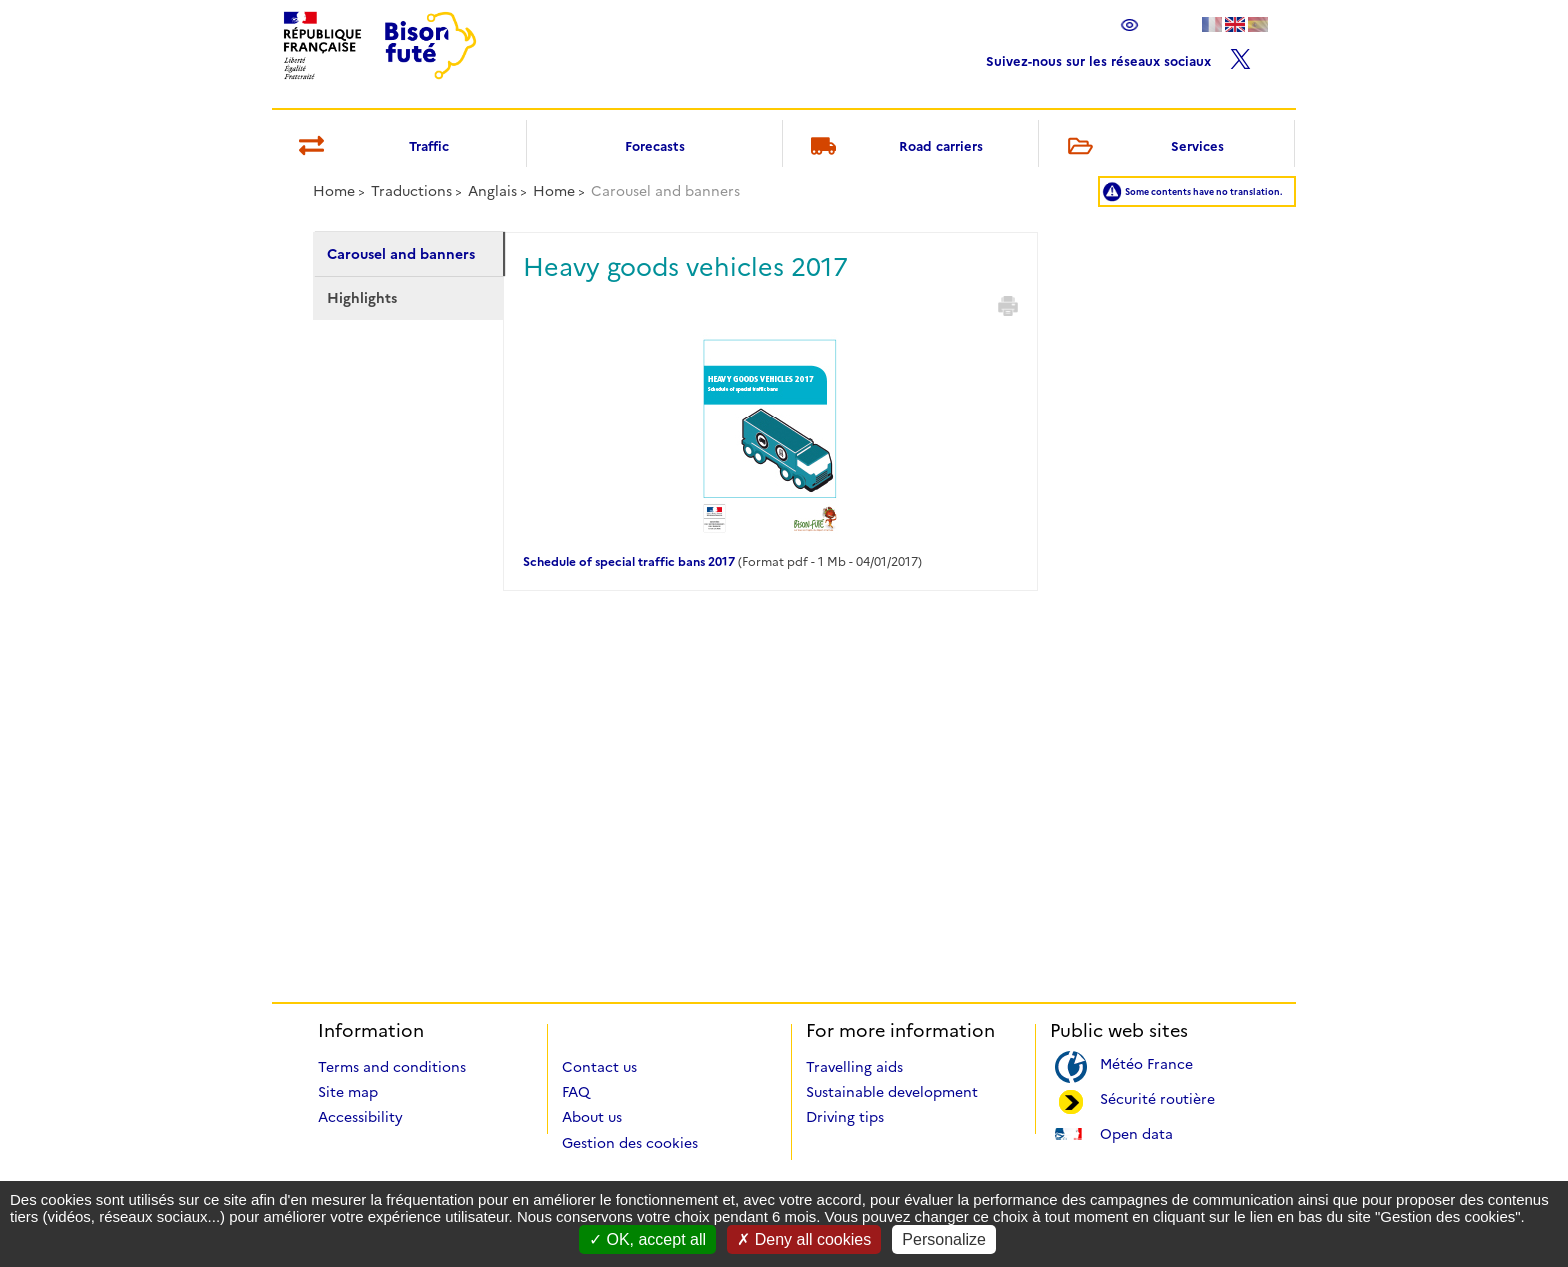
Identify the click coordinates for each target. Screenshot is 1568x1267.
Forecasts (655, 146)
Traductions (411, 191)
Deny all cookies (804, 1239)
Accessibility (360, 1117)
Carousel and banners (401, 254)
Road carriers (894, 147)
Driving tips (845, 1117)
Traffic (371, 147)
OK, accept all (647, 1239)
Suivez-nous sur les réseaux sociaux (1118, 56)
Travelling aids (854, 1067)
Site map (348, 1092)
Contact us (599, 1067)
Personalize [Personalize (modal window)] (944, 1239)
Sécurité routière (1157, 1097)
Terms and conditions (392, 1067)
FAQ (576, 1092)
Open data (1136, 1132)
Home (334, 191)
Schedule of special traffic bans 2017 (629, 561)
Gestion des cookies (630, 1143)
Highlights (362, 298)
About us (592, 1117)
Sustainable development (892, 1092)
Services (1142, 147)
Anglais (492, 191)
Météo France (1146, 1062)
